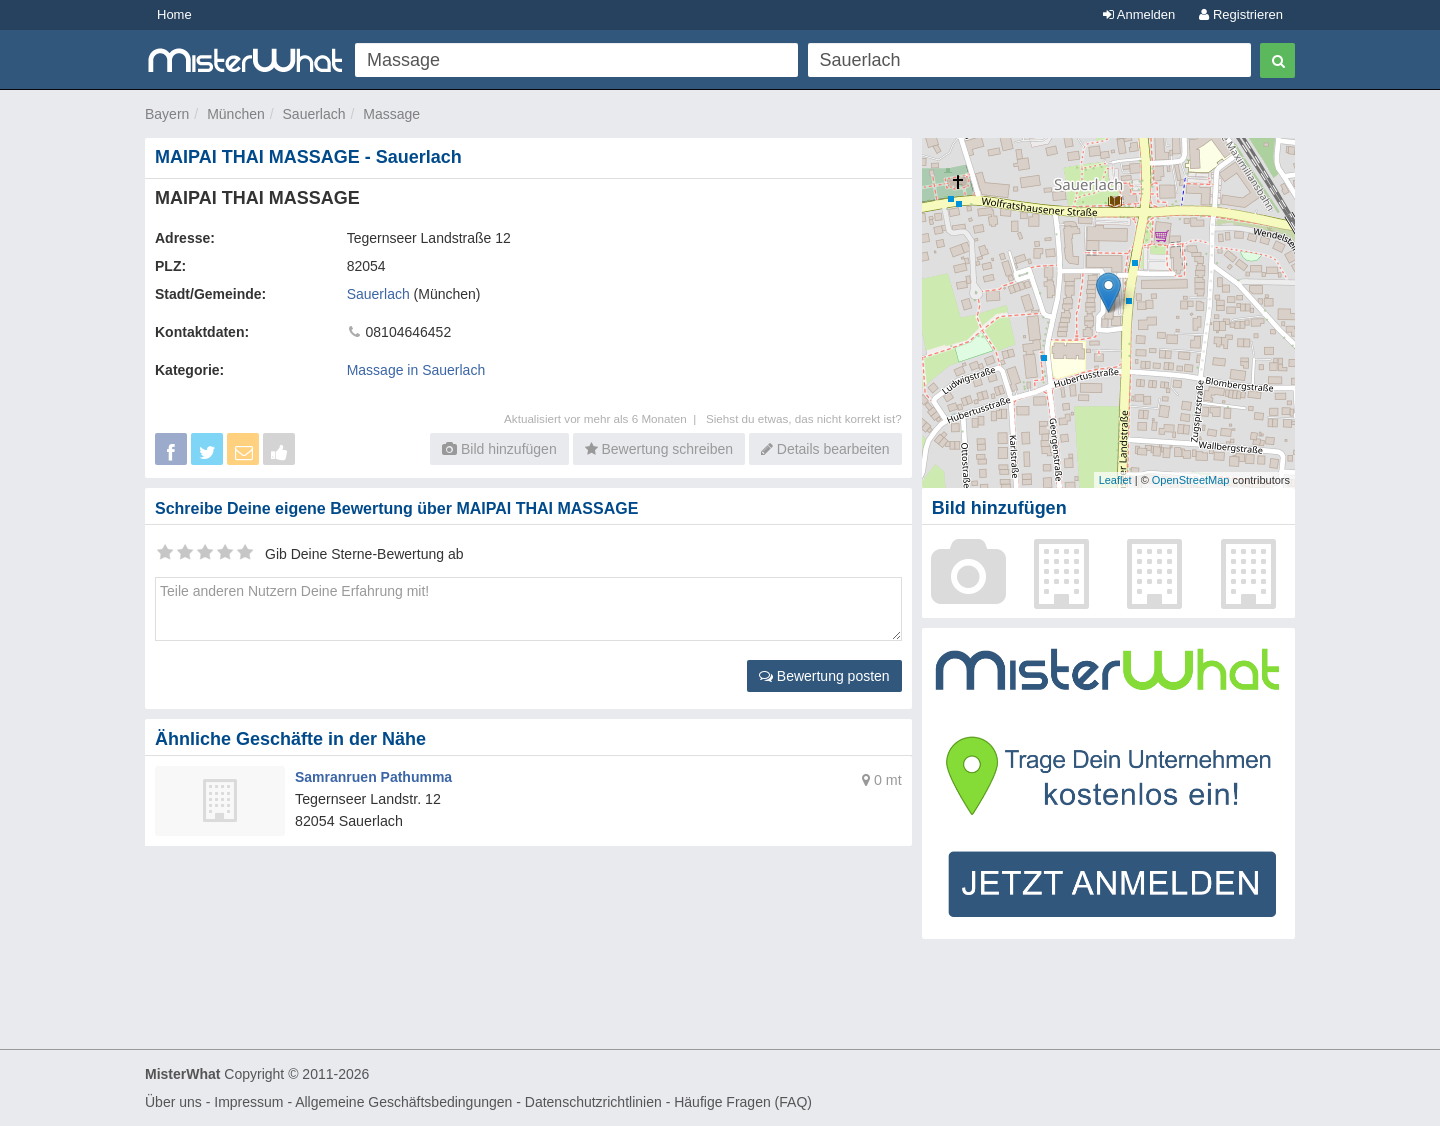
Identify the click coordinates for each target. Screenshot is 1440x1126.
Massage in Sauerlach (416, 370)
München (236, 114)
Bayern (167, 114)
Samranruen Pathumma (373, 777)
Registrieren (1241, 14)
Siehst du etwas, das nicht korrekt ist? (804, 418)
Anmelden (1139, 14)
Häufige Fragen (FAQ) (743, 1102)
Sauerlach (314, 114)
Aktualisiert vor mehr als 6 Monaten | (605, 418)
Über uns (173, 1102)
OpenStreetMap (1191, 480)
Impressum (248, 1102)
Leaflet (1115, 480)
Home (174, 14)
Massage (391, 114)
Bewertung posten (824, 676)
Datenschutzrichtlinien (593, 1102)
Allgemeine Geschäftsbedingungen (403, 1102)
